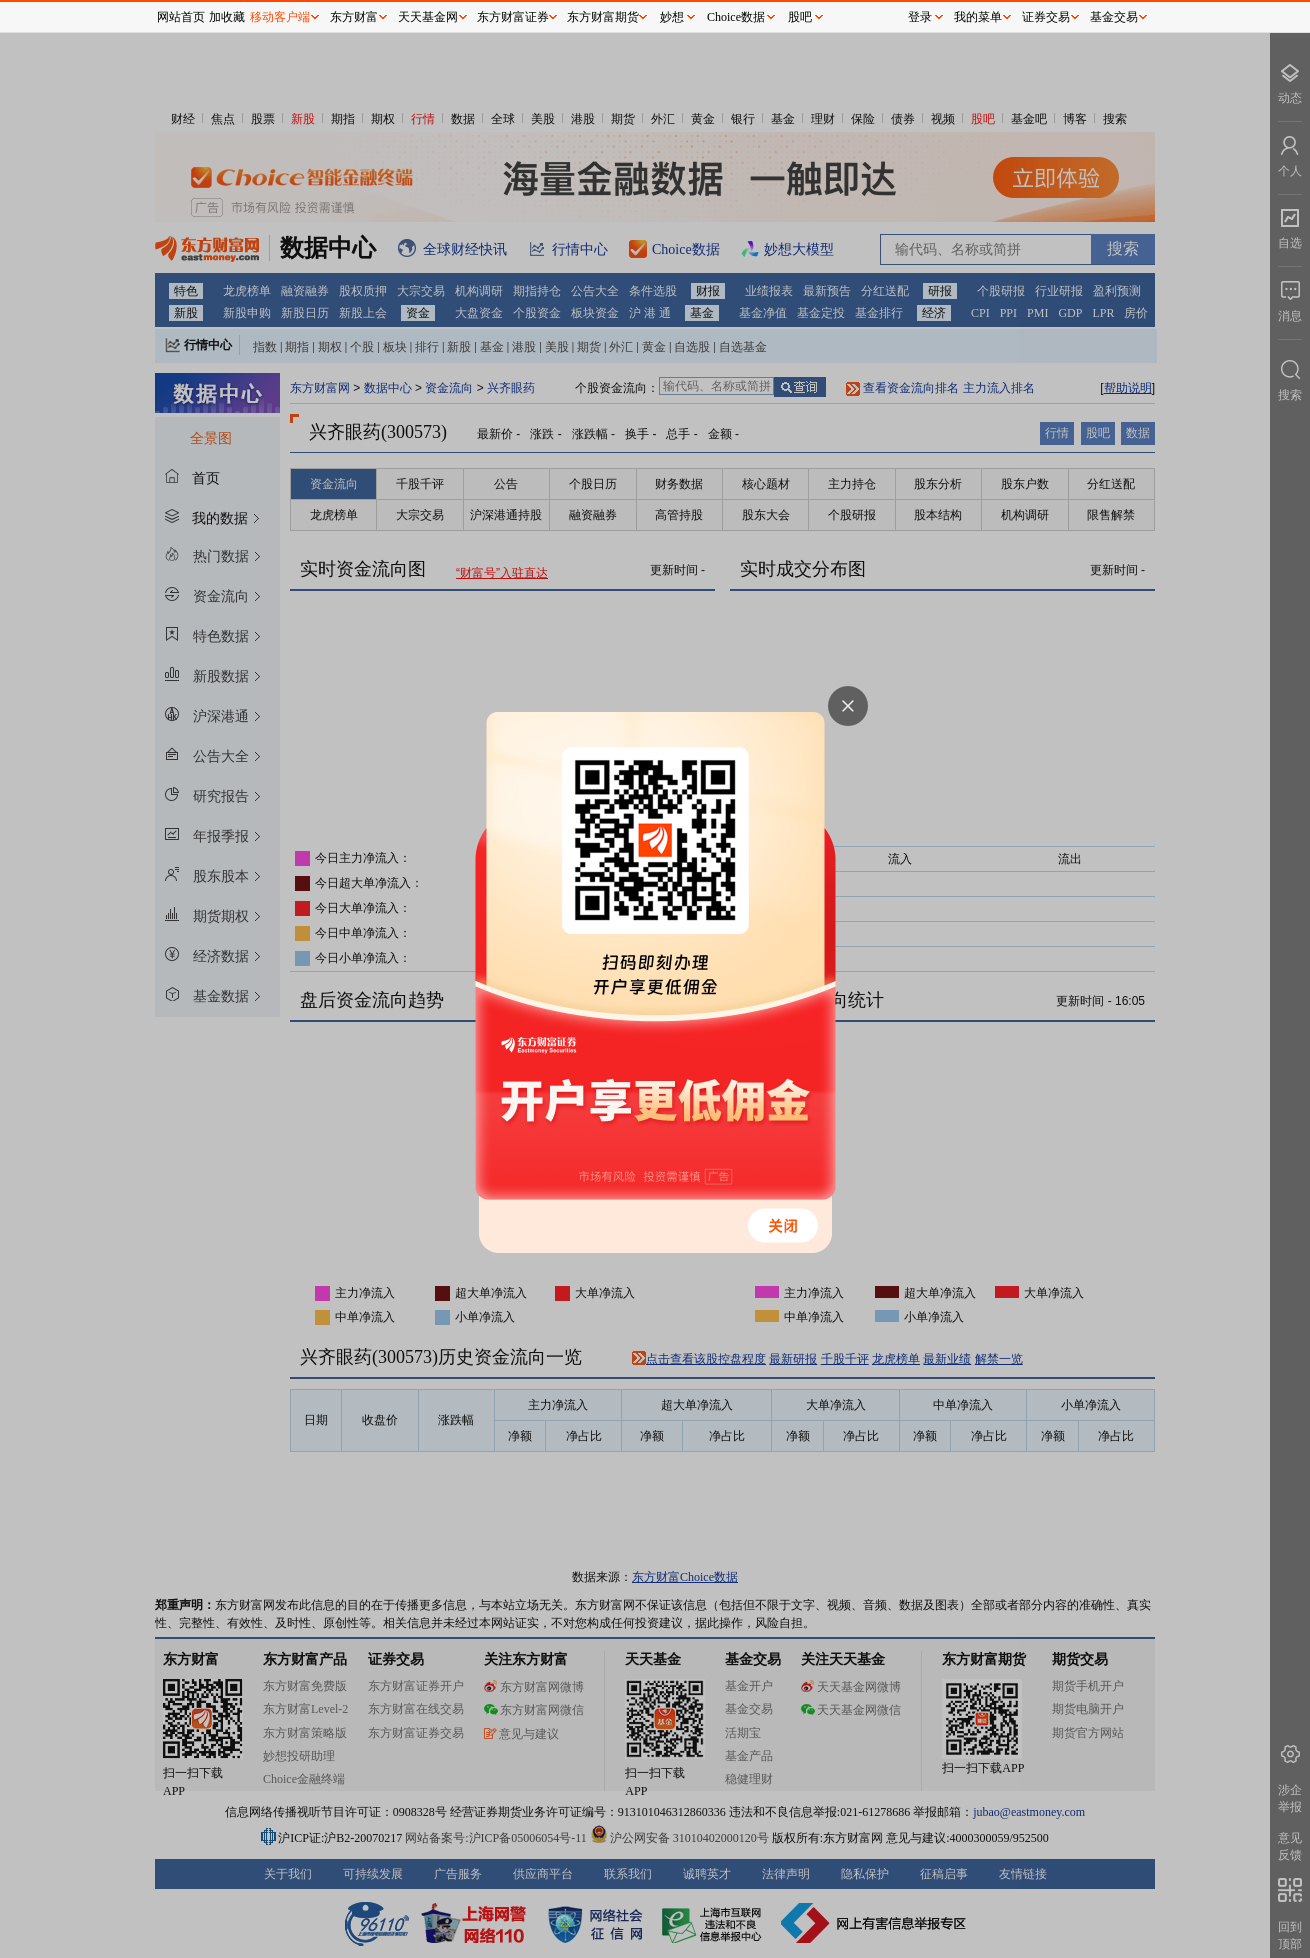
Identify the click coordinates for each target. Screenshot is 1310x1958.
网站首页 (181, 17)
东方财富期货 (603, 17)
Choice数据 (736, 17)
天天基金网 (428, 17)
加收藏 (227, 17)
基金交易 (1114, 17)
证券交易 (1046, 17)
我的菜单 (978, 17)
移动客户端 (280, 17)
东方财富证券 (513, 17)
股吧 (800, 17)
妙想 (672, 17)
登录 (920, 17)
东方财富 (354, 17)
